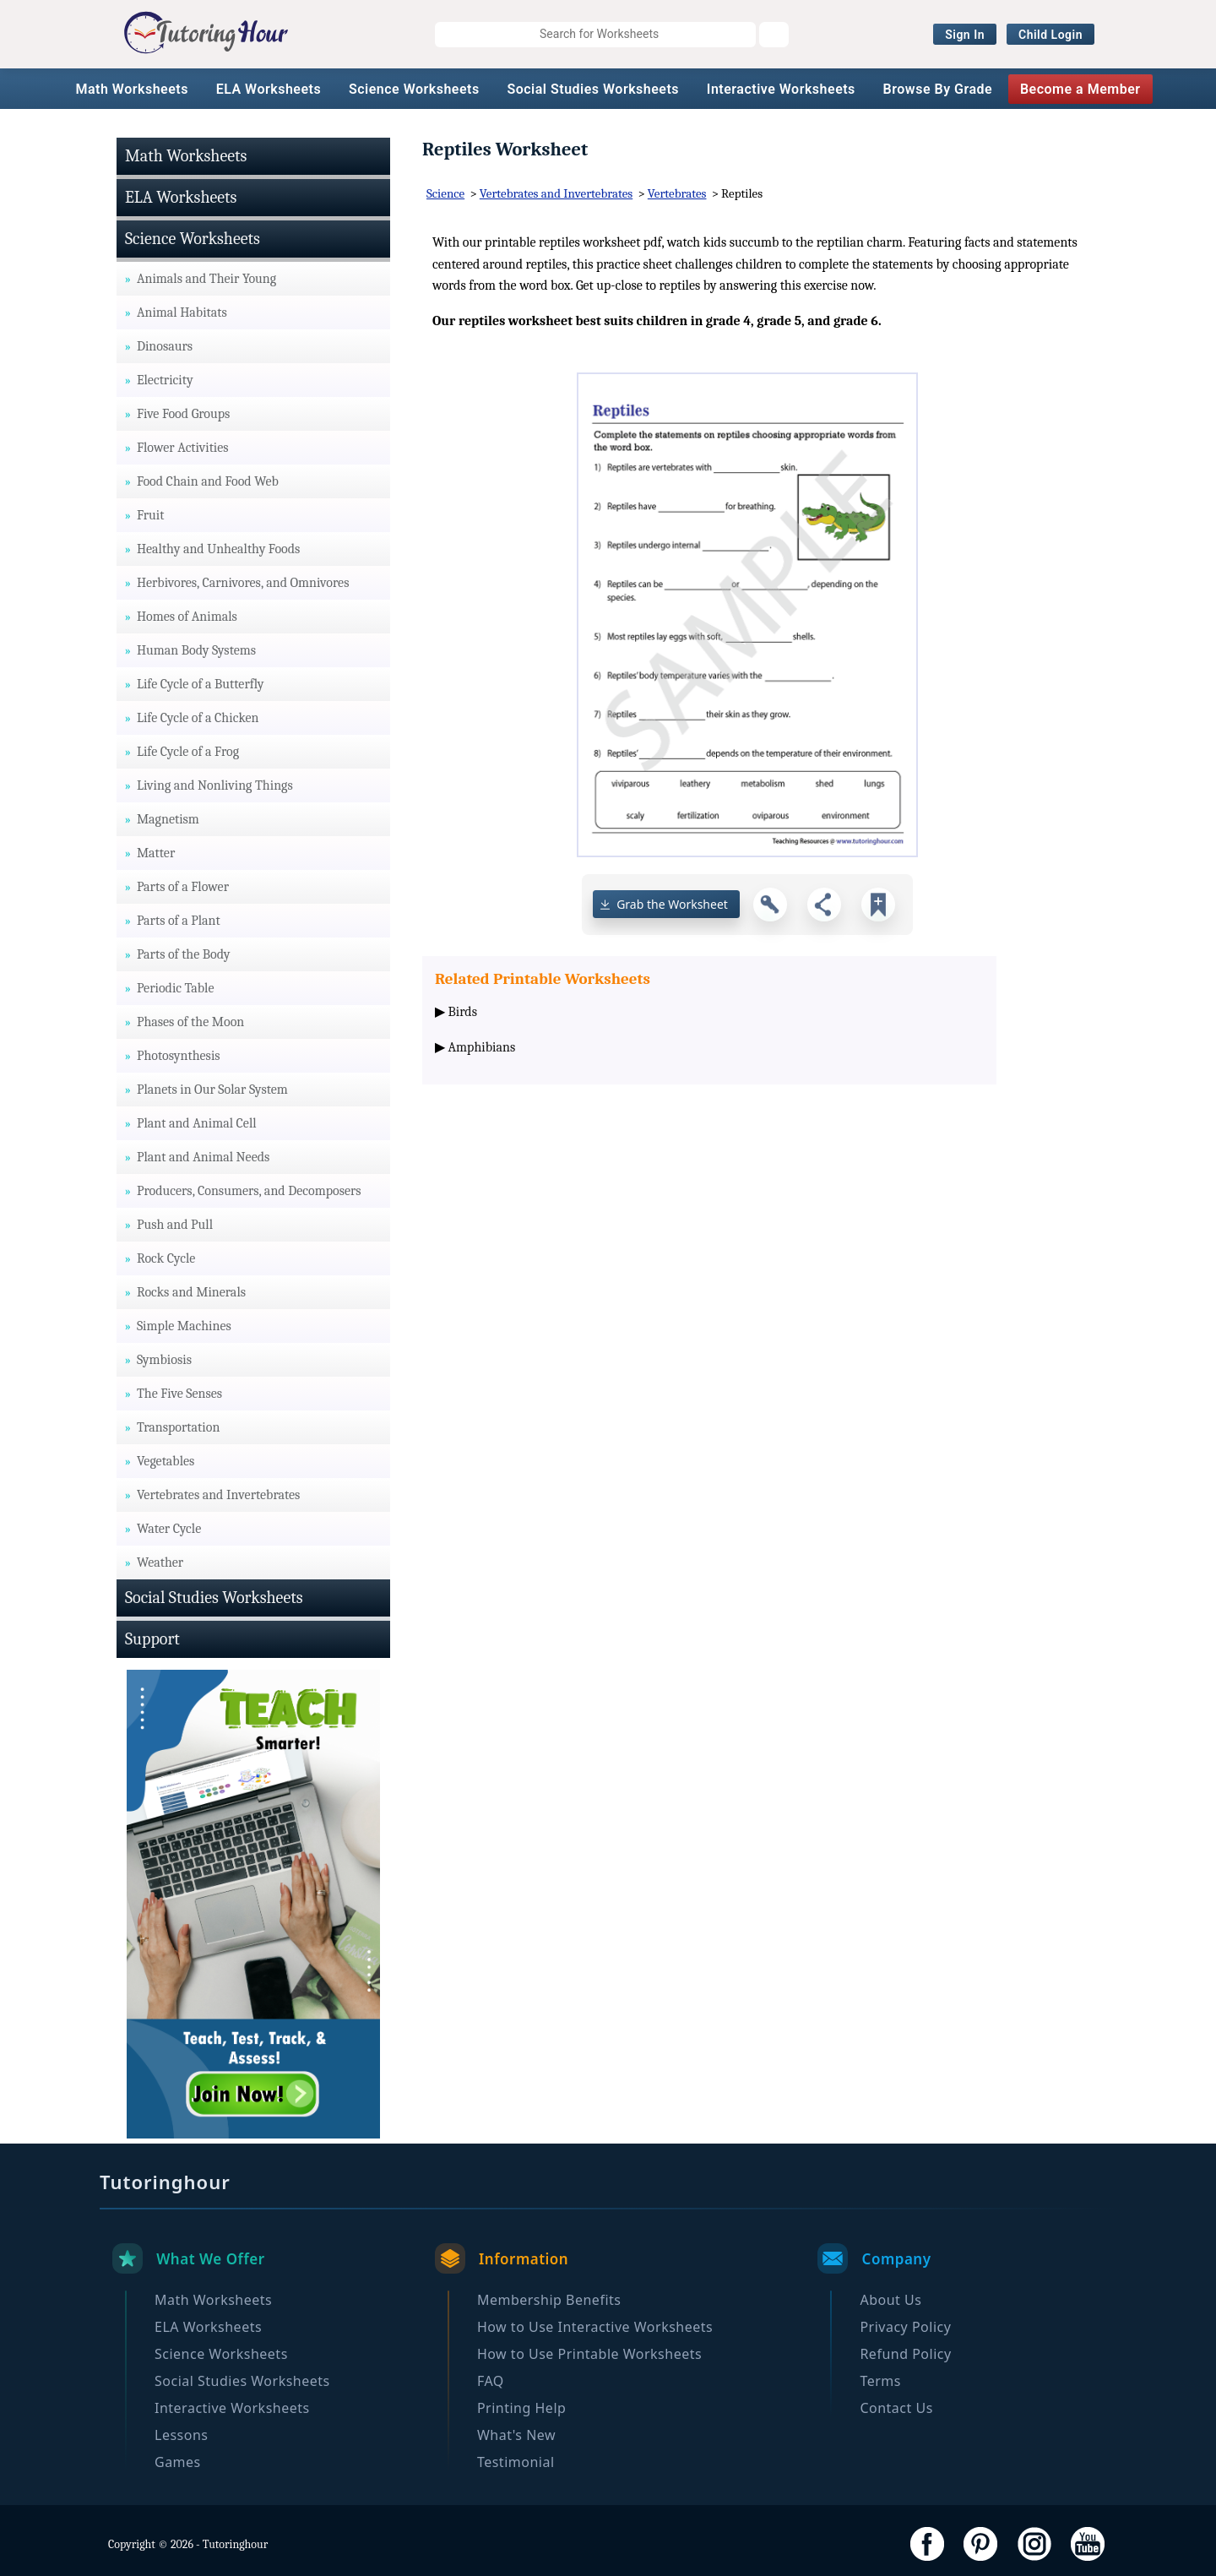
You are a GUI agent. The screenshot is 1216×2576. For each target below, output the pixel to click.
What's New (516, 2435)
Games (178, 2462)
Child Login (1050, 34)
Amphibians (482, 1047)
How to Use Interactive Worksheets (595, 2327)
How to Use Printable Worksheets (589, 2354)
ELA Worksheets (269, 89)
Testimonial (516, 2462)
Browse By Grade (938, 89)
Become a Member (1080, 89)
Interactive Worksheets (781, 89)
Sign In (965, 34)
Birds (462, 1011)
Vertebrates (677, 193)
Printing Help (521, 2408)
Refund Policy (905, 2354)
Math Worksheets (131, 89)
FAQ (490, 2381)
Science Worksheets (414, 89)
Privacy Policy (905, 2327)
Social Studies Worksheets (593, 89)
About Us (890, 2300)
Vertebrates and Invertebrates (556, 193)
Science (445, 193)
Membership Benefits (549, 2300)
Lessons (181, 2435)
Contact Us (896, 2408)
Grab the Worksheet (672, 905)
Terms (880, 2381)
